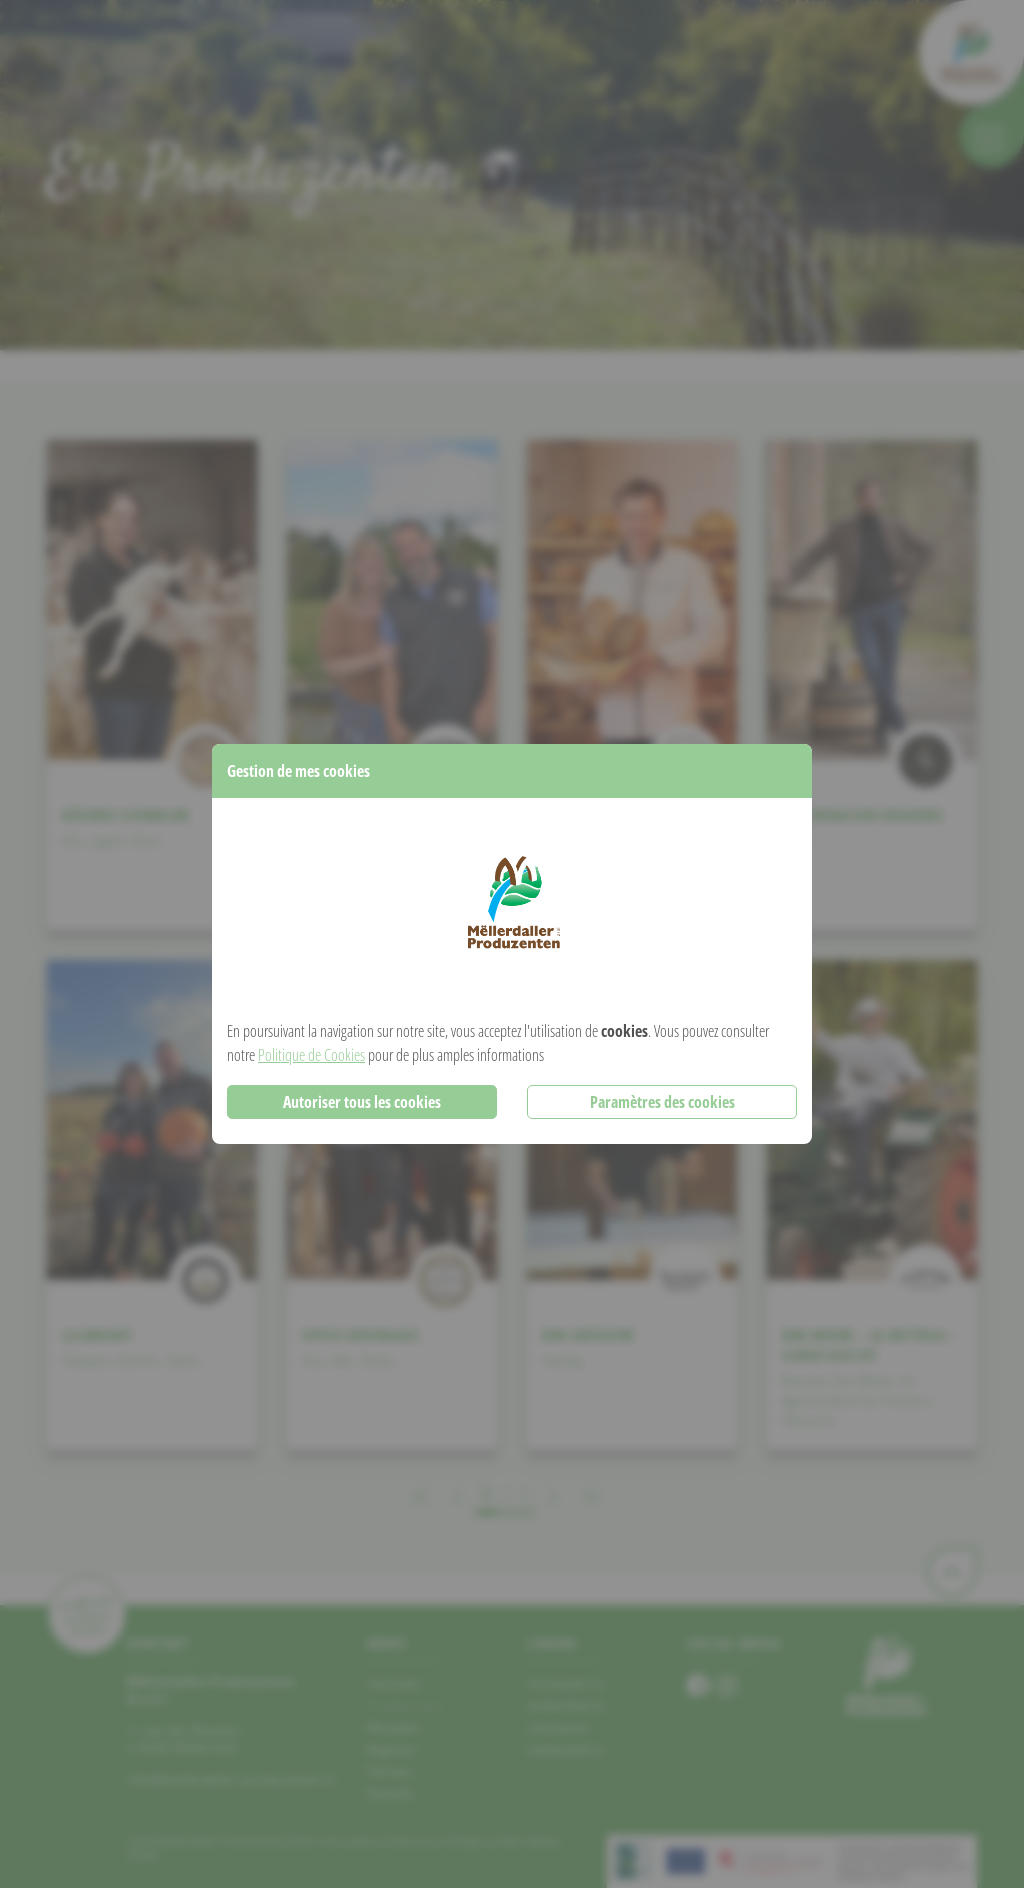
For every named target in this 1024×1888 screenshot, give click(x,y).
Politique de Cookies (311, 1055)
